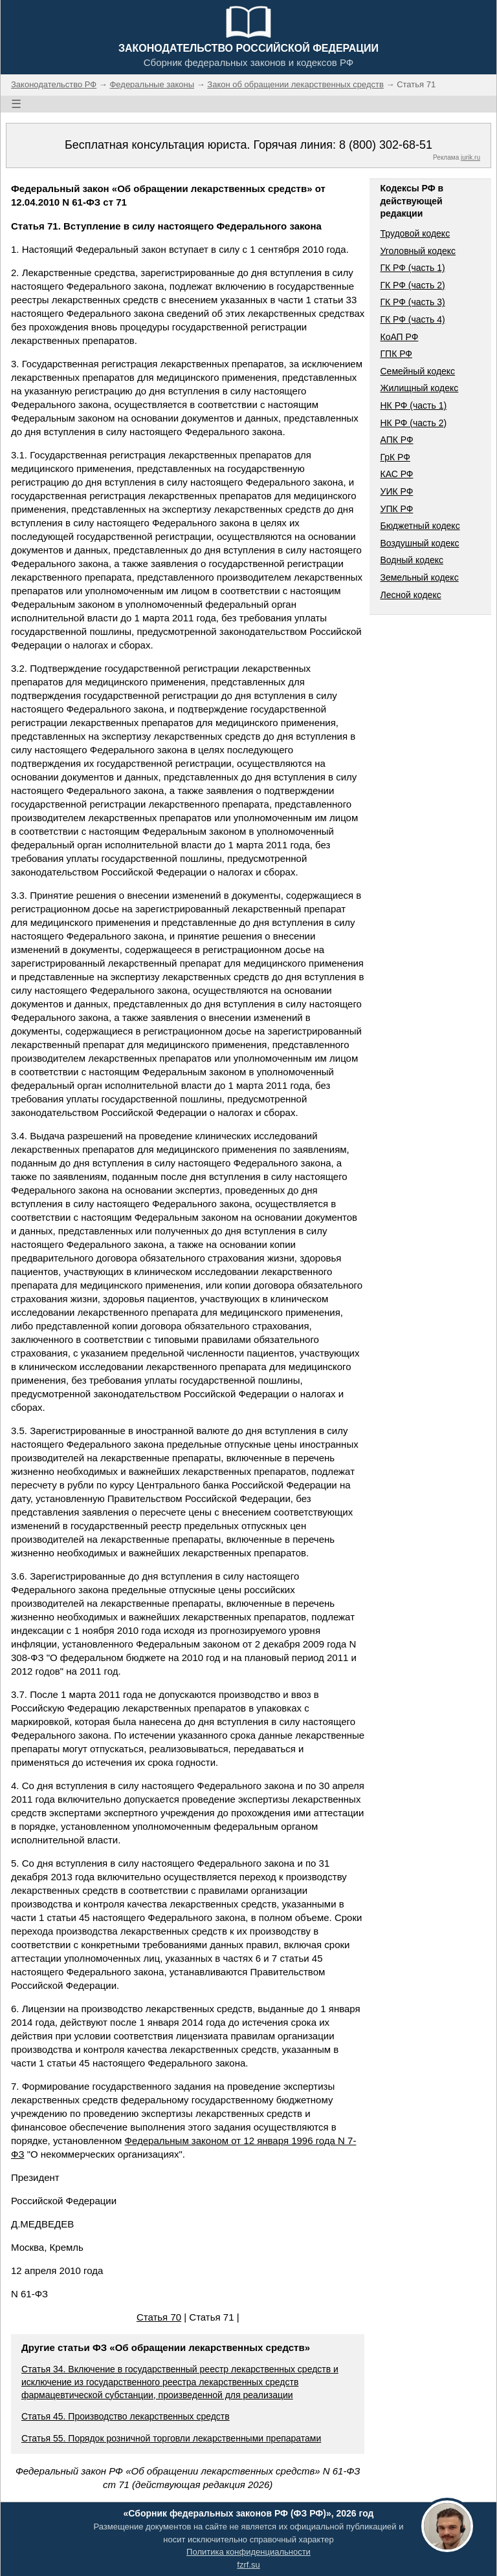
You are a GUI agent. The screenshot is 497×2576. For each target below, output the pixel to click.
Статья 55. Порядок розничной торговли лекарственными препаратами (171, 2438)
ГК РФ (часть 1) (412, 268)
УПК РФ (396, 509)
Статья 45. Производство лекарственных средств (125, 2416)
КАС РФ (396, 474)
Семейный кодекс (417, 371)
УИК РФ (396, 491)
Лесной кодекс (410, 595)
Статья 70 (159, 2317)
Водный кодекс (411, 560)
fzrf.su (248, 2565)
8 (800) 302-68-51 (385, 144)
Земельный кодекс (419, 577)
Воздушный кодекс (419, 543)
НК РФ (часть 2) (413, 423)
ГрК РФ (395, 457)
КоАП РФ (399, 337)
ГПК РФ (396, 354)
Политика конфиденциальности (248, 2552)
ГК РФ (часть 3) (412, 302)
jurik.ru (470, 157)
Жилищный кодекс (419, 388)
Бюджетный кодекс (419, 526)
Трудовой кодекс (415, 233)
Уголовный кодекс (418, 251)
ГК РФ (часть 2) (412, 285)
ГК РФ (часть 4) (412, 319)
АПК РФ (396, 440)
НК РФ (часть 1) (413, 405)
